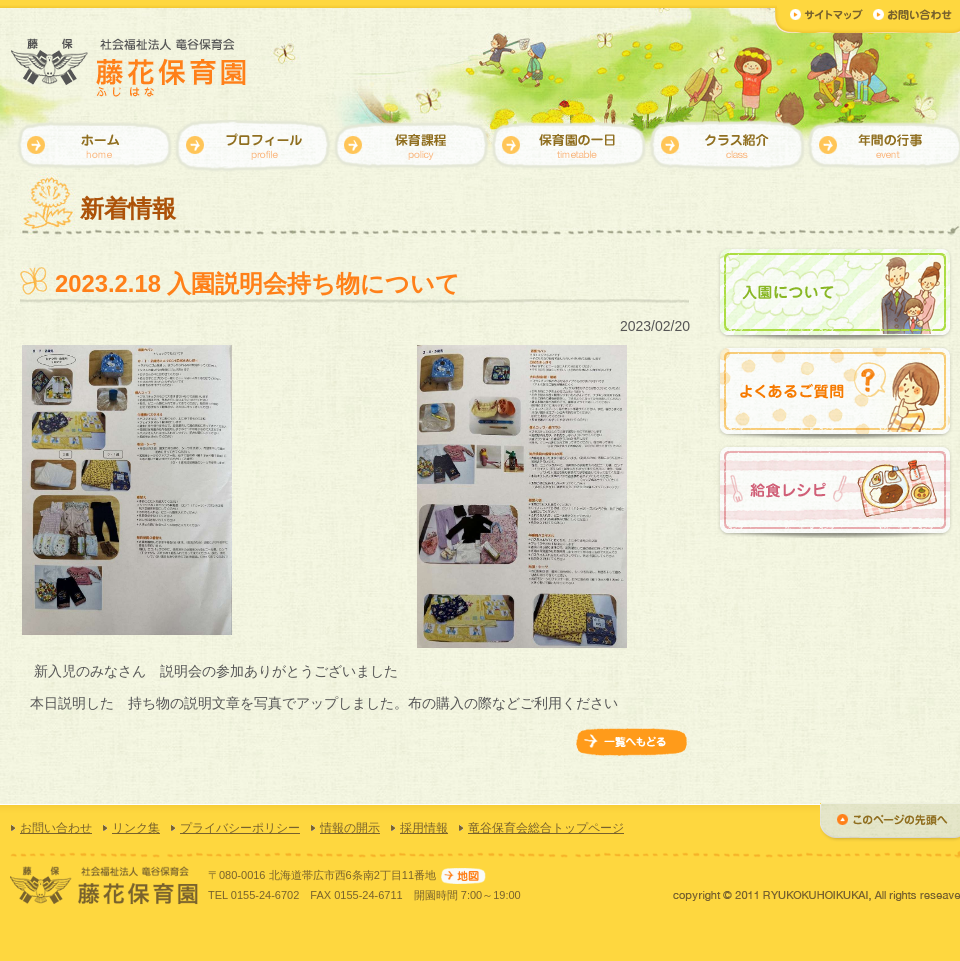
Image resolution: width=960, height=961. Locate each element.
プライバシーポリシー (240, 828)
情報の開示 (350, 828)
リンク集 (136, 828)
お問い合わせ (56, 828)
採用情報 (424, 828)
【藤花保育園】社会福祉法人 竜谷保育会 (130, 67)
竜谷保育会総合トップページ (546, 828)
